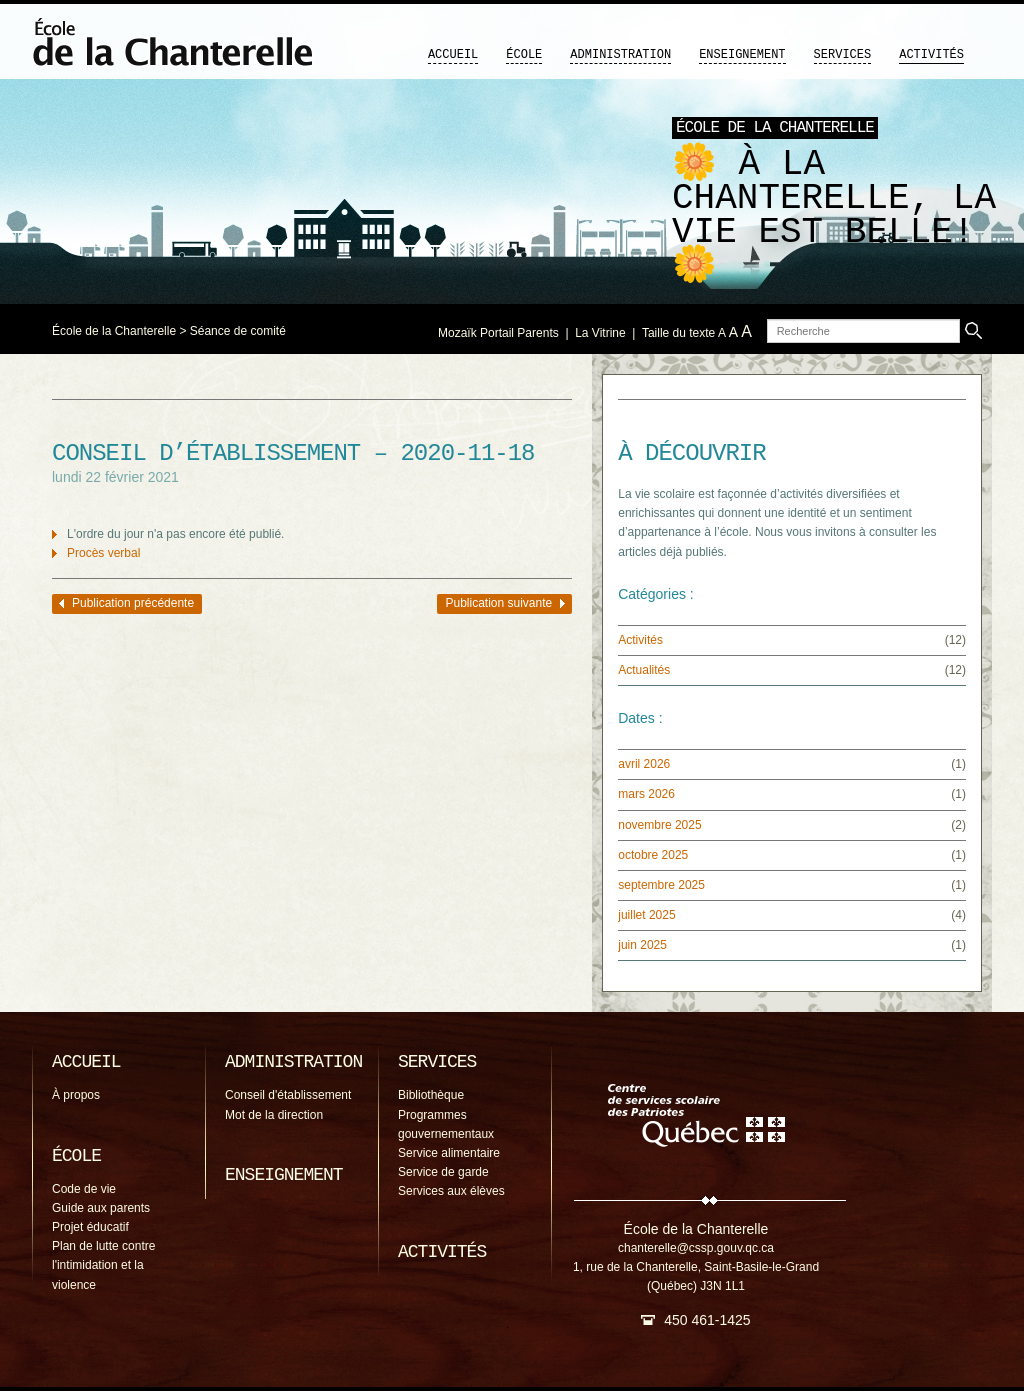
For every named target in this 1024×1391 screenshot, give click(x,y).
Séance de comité (238, 331)
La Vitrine (600, 333)
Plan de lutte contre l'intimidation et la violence (103, 1265)
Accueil (453, 55)
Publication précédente (133, 603)
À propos (76, 1095)
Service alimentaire (449, 1153)
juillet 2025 (646, 915)
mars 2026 (646, 794)
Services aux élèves (451, 1191)
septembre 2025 (661, 885)
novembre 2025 (659, 825)
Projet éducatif (90, 1227)
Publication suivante (498, 603)
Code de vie (84, 1189)
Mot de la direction (274, 1115)
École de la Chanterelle (114, 331)
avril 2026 (644, 764)
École (524, 55)
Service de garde (443, 1172)
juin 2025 (642, 945)
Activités (931, 55)
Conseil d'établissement (288, 1095)
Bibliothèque (431, 1095)
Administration (620, 55)
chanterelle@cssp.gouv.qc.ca (696, 1248)
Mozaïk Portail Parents (498, 333)
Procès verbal (103, 553)
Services (843, 55)
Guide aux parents (101, 1208)
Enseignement (742, 55)
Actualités (644, 670)
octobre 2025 (653, 855)
